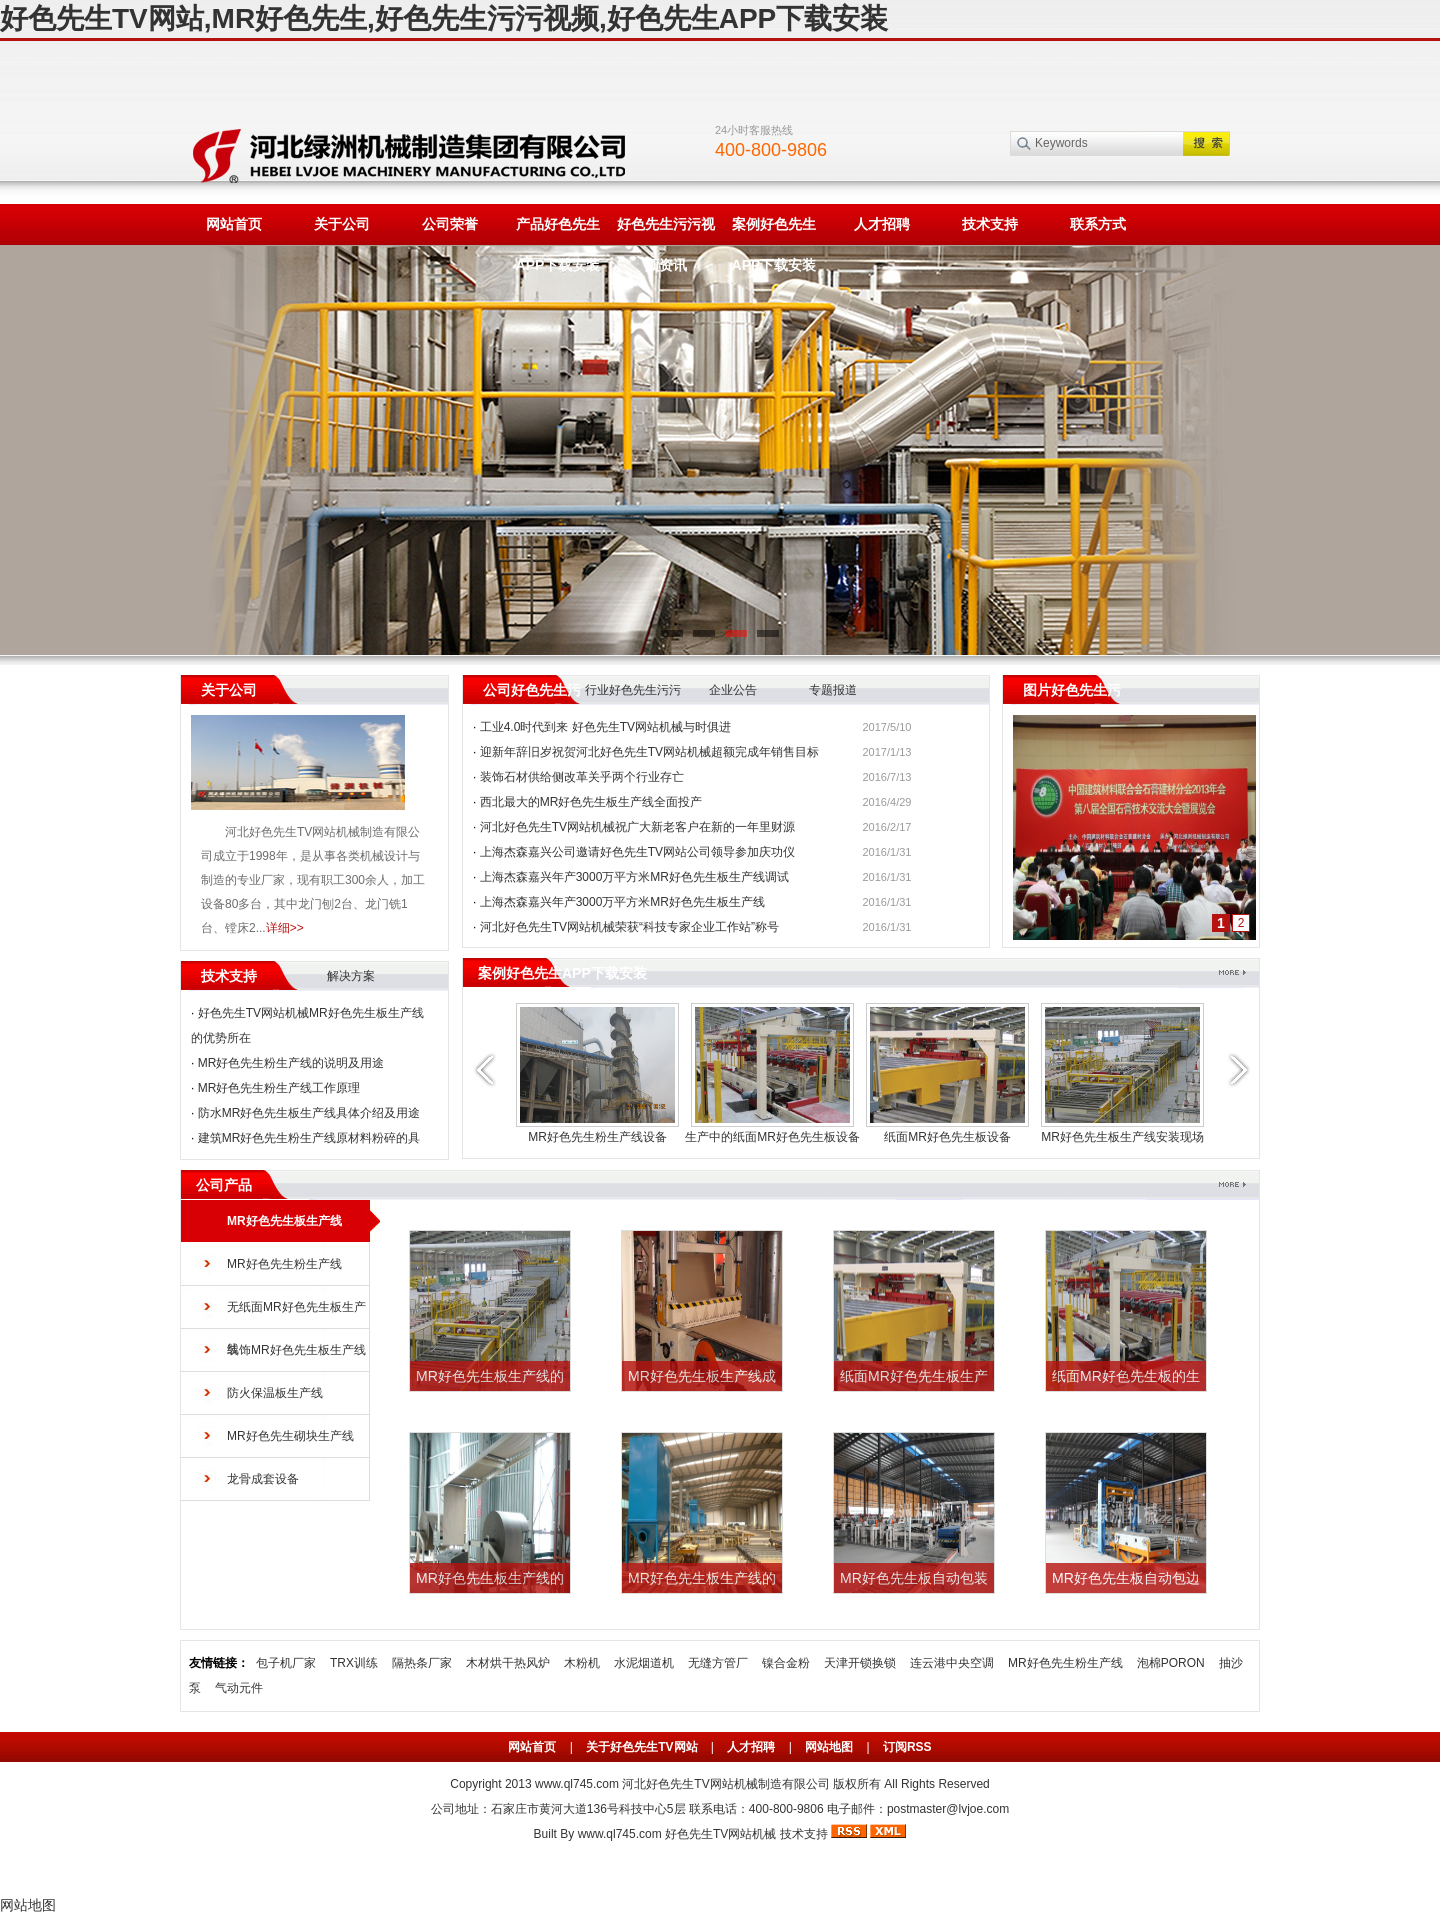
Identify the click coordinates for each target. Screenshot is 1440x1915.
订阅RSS (907, 1747)
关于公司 (342, 224)
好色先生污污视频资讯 (666, 230)
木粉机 (582, 1663)
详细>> (285, 928)
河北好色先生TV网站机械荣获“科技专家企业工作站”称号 (629, 927)
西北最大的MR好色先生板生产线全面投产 (591, 802)
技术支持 (990, 224)
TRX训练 (354, 1663)
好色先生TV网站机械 (720, 1834)
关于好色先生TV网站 (641, 1747)
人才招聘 (882, 224)
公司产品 (224, 1185)
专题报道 (833, 690)
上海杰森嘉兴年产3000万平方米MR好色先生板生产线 (622, 902)
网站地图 (829, 1747)
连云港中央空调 (952, 1663)
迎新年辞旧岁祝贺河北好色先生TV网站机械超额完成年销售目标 (649, 752)
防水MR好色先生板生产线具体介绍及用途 (309, 1113)
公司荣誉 (450, 224)
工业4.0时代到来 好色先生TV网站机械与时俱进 (605, 727)
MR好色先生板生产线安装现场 (1122, 1137)
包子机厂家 (286, 1663)
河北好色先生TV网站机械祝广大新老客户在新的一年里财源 (637, 827)
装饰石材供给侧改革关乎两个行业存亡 (582, 777)
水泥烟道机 (644, 1663)
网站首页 (234, 224)
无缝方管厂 (718, 1663)
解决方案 (351, 976)
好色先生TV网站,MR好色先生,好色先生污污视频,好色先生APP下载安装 (444, 18)
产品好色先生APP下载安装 (558, 230)
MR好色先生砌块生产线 (290, 1436)
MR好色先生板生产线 (284, 1221)
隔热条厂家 (422, 1663)
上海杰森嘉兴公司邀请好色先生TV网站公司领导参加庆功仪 (637, 852)
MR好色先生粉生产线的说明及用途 (291, 1063)
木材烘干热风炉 (508, 1663)
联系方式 (1098, 224)
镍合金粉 (786, 1663)
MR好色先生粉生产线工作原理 (279, 1088)
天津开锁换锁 (860, 1663)
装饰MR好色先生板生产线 (296, 1350)
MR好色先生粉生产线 (284, 1264)
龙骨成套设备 (263, 1479)
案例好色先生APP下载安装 (774, 230)
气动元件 (239, 1688)
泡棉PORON (1171, 1663)
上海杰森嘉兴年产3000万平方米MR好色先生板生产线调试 (634, 877)
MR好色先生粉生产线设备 (597, 1137)
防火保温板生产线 (275, 1393)
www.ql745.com (577, 1784)
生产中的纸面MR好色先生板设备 (772, 1137)
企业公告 (733, 690)
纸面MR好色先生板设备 (947, 1137)
